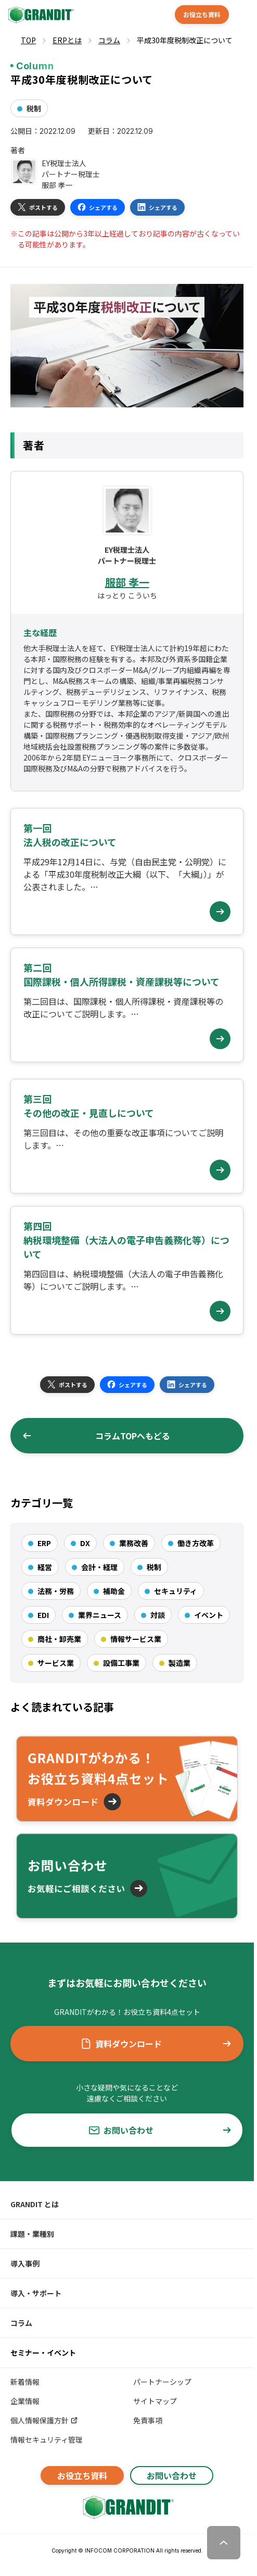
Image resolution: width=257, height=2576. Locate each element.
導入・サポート (35, 2293)
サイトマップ (155, 2401)
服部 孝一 (127, 582)
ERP (44, 1543)
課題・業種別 (32, 2234)
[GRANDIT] (40, 15)
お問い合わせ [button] (160, 2130)
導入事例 (25, 2263)
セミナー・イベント (43, 2352)
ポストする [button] (38, 207)
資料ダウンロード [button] (156, 2043)
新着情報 (25, 2381)
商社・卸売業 (59, 1639)
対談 (157, 1615)
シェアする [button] (98, 207)
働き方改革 (195, 1543)
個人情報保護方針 (44, 2420)
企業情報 (25, 2401)
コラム (21, 2323)
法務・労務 (55, 1591)
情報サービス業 (135, 1639)
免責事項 (147, 2420)
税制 (34, 108)
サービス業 (55, 1663)
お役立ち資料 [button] (202, 14)
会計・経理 (99, 1567)
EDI (43, 1615)
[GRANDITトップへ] (127, 2507)
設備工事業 (121, 1663)
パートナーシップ (162, 2381)
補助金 (114, 1591)
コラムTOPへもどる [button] (96, 1435)
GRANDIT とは (34, 2204)
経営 (44, 1567)
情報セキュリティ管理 (46, 2439)
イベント (208, 1615)
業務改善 (133, 1543)
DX (85, 1543)
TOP (28, 40)
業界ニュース (99, 1615)
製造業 (179, 1663)
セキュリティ (175, 1591)
